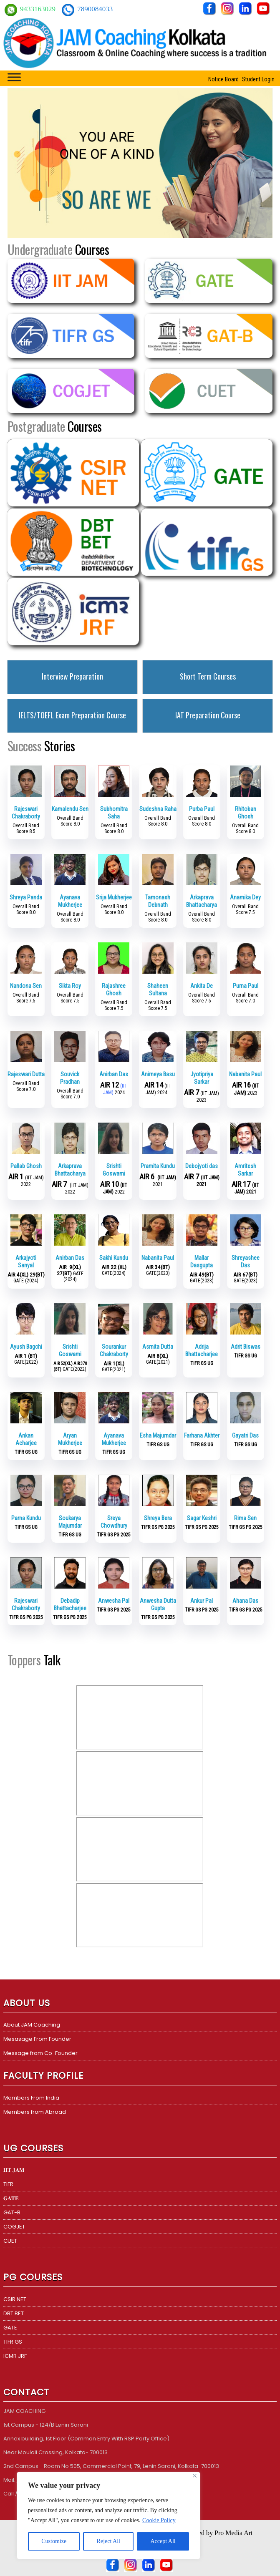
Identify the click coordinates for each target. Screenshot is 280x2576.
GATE (10, 2328)
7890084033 (95, 9)
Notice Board (223, 79)
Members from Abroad (34, 2112)
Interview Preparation (72, 676)
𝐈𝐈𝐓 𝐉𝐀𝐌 (13, 2170)
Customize (53, 2541)
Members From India (31, 2098)
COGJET (14, 2227)
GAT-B (11, 2212)
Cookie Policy (159, 2520)
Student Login (258, 79)
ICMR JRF (15, 2356)
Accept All (162, 2541)
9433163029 (38, 9)
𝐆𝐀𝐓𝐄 (11, 2198)
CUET (10, 2241)
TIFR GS (12, 2342)
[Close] (195, 2476)
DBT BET (13, 2313)
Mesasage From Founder (37, 2039)
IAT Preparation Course (207, 715)
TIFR (8, 2184)
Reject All (108, 2541)
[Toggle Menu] (14, 77)
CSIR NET (14, 2299)
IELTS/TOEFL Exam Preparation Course (72, 715)
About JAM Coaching (31, 2025)
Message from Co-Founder (40, 2053)
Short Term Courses (208, 676)
